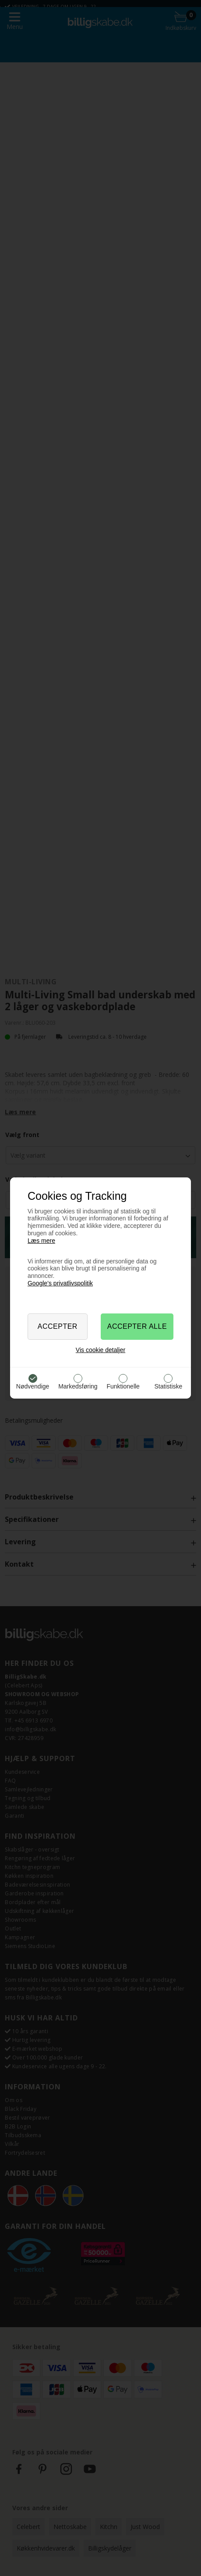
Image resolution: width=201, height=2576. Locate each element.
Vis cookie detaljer (100, 1349)
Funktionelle (123, 1386)
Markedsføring (77, 1386)
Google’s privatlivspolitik (60, 1283)
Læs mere (41, 1240)
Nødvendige (32, 1386)
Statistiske (169, 1386)
